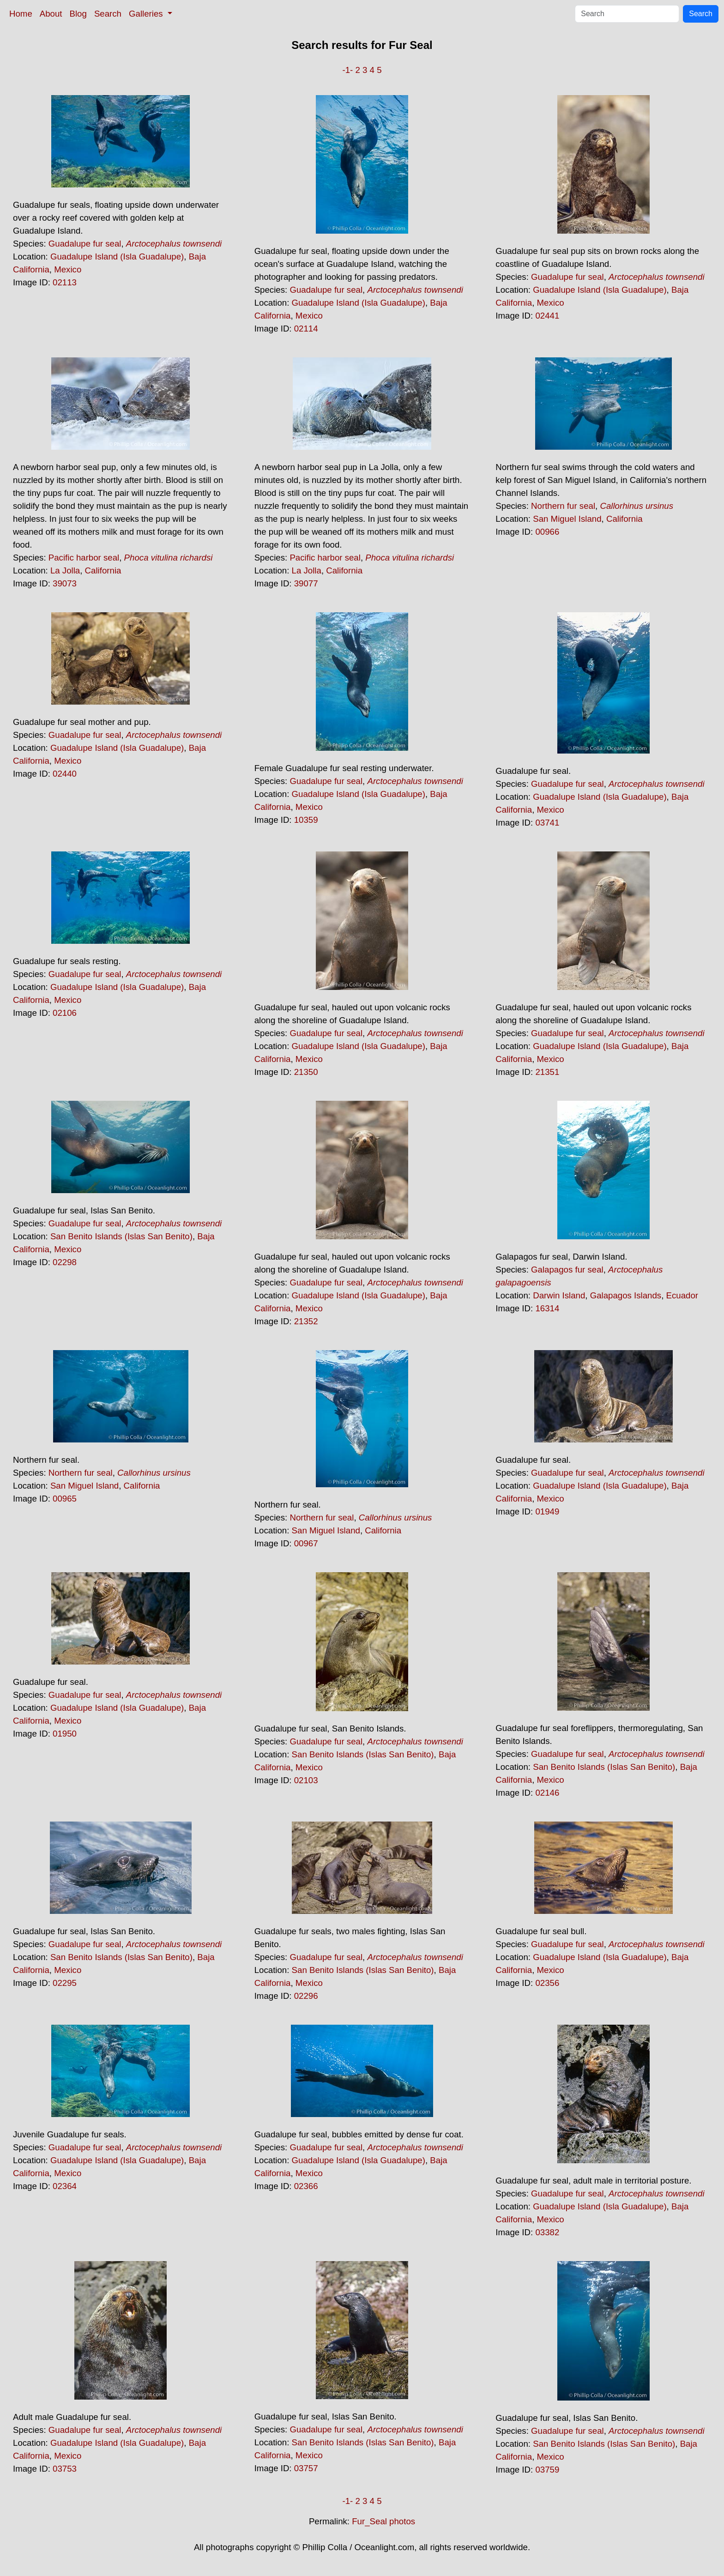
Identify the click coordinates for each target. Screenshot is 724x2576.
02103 (306, 1780)
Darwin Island (559, 1295)
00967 (306, 1543)
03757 (306, 2468)
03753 (65, 2468)
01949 (547, 1511)
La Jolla (65, 570)
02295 (65, 1983)
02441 (547, 315)
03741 (547, 822)
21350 (306, 1072)
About (51, 13)
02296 (306, 1996)
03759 (547, 2469)
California (103, 570)
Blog (78, 13)
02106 (65, 1013)
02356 (547, 1983)
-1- (347, 70)
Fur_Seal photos (383, 2521)
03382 (547, 2232)
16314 (547, 1308)
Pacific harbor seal (83, 557)
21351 (547, 1072)
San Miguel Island (567, 519)
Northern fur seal (563, 506)
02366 (306, 2186)
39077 (306, 583)
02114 (306, 328)
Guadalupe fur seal (84, 243)
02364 (65, 2186)
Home (20, 13)
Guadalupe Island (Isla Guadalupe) (117, 256)
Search (107, 13)
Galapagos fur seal (567, 1269)
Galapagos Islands (626, 1295)
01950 (65, 1733)
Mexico (67, 269)
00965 (65, 1498)
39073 (65, 583)
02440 (65, 773)
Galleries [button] (147, 13)
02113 (65, 282)
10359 (306, 820)
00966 (547, 532)
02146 (547, 1793)
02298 (65, 1262)
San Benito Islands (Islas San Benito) (121, 1236)
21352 (306, 1321)
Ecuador (682, 1295)
